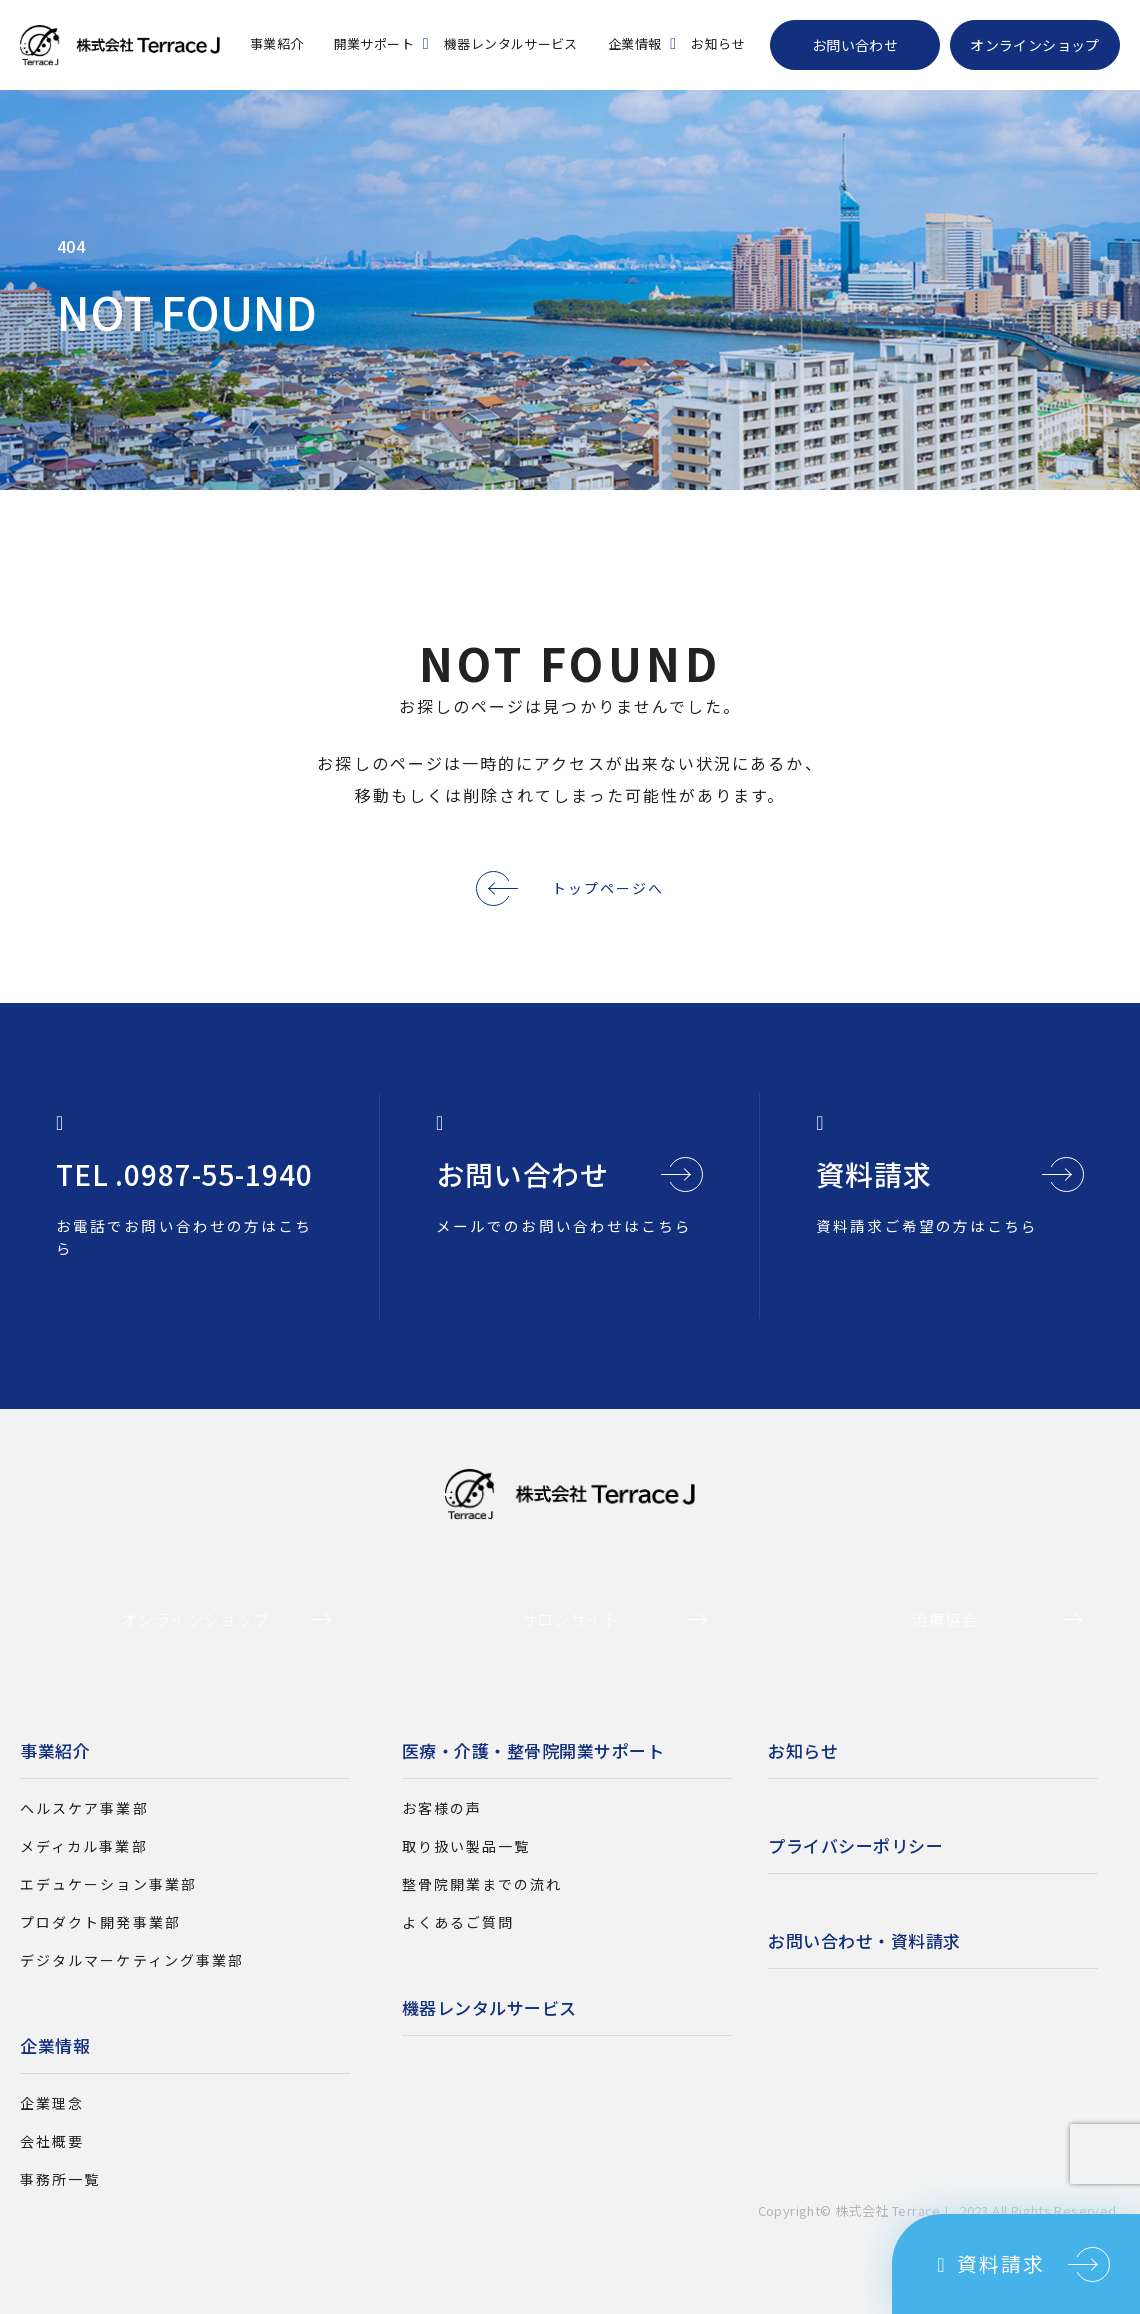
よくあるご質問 (458, 1922)
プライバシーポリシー (855, 1845)
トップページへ (576, 888)
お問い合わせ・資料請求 (864, 1940)
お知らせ (718, 43)
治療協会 (945, 1619)
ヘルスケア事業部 (84, 1808)
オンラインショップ (1035, 45)
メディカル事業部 (84, 1846)
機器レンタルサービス (511, 43)
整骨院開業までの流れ (482, 1884)
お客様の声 (442, 1808)
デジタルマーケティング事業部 (132, 1960)
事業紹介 (277, 43)
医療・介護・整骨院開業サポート (533, 1750)
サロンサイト (570, 1619)
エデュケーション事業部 (108, 1884)
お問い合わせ (855, 45)
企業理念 (52, 2103)
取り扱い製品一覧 (466, 1846)
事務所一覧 (60, 2179)
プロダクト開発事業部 (100, 1922)
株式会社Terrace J (120, 45)
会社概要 (52, 2141)
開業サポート (374, 43)
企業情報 (635, 43)
